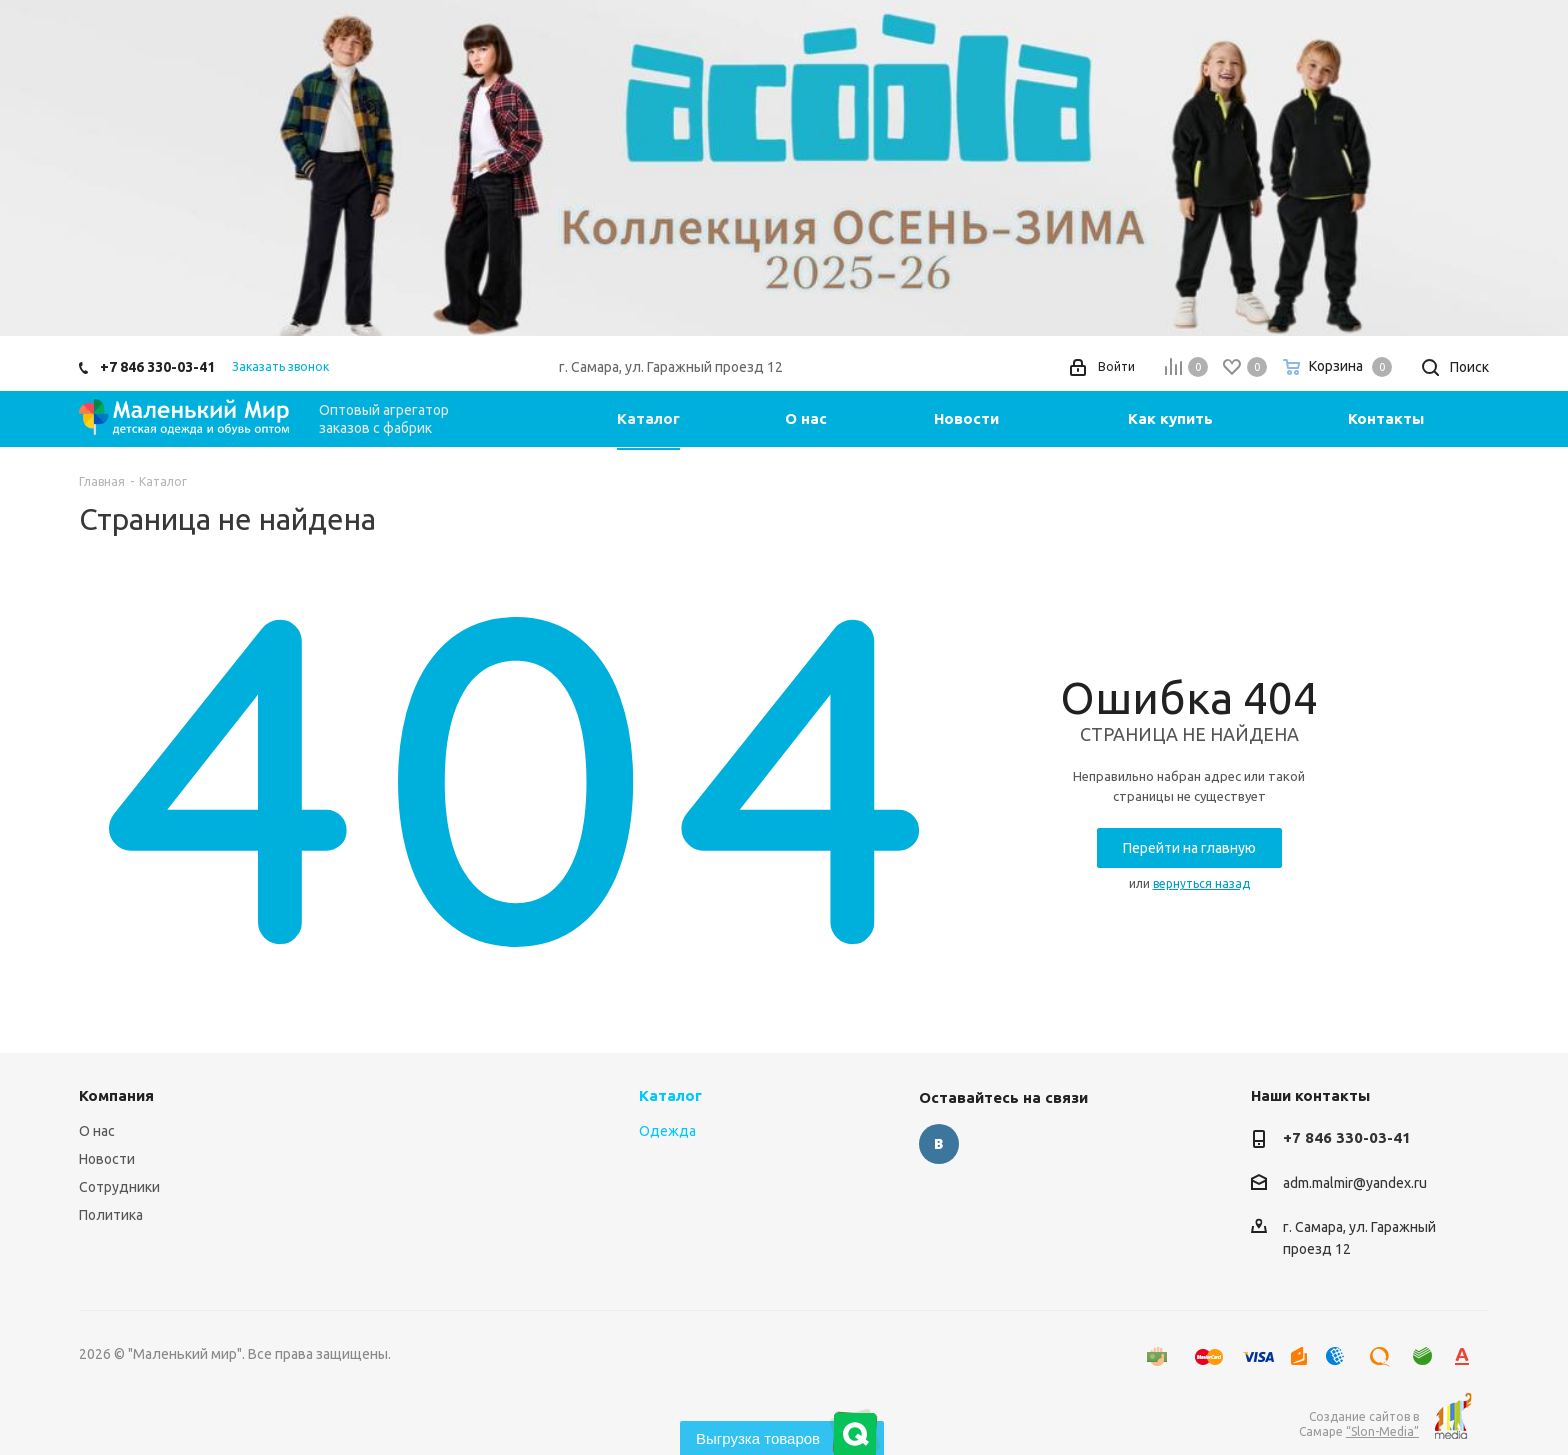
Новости (107, 1159)
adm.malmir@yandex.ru (1355, 1183)
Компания (116, 1095)
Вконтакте (939, 1144)
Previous (44, 167)
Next (1523, 167)
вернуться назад (1201, 883)
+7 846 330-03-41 (157, 367)
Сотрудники (119, 1187)
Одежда (667, 1131)
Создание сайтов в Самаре (1359, 1424)
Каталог (670, 1095)
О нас (97, 1131)
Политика (111, 1215)
